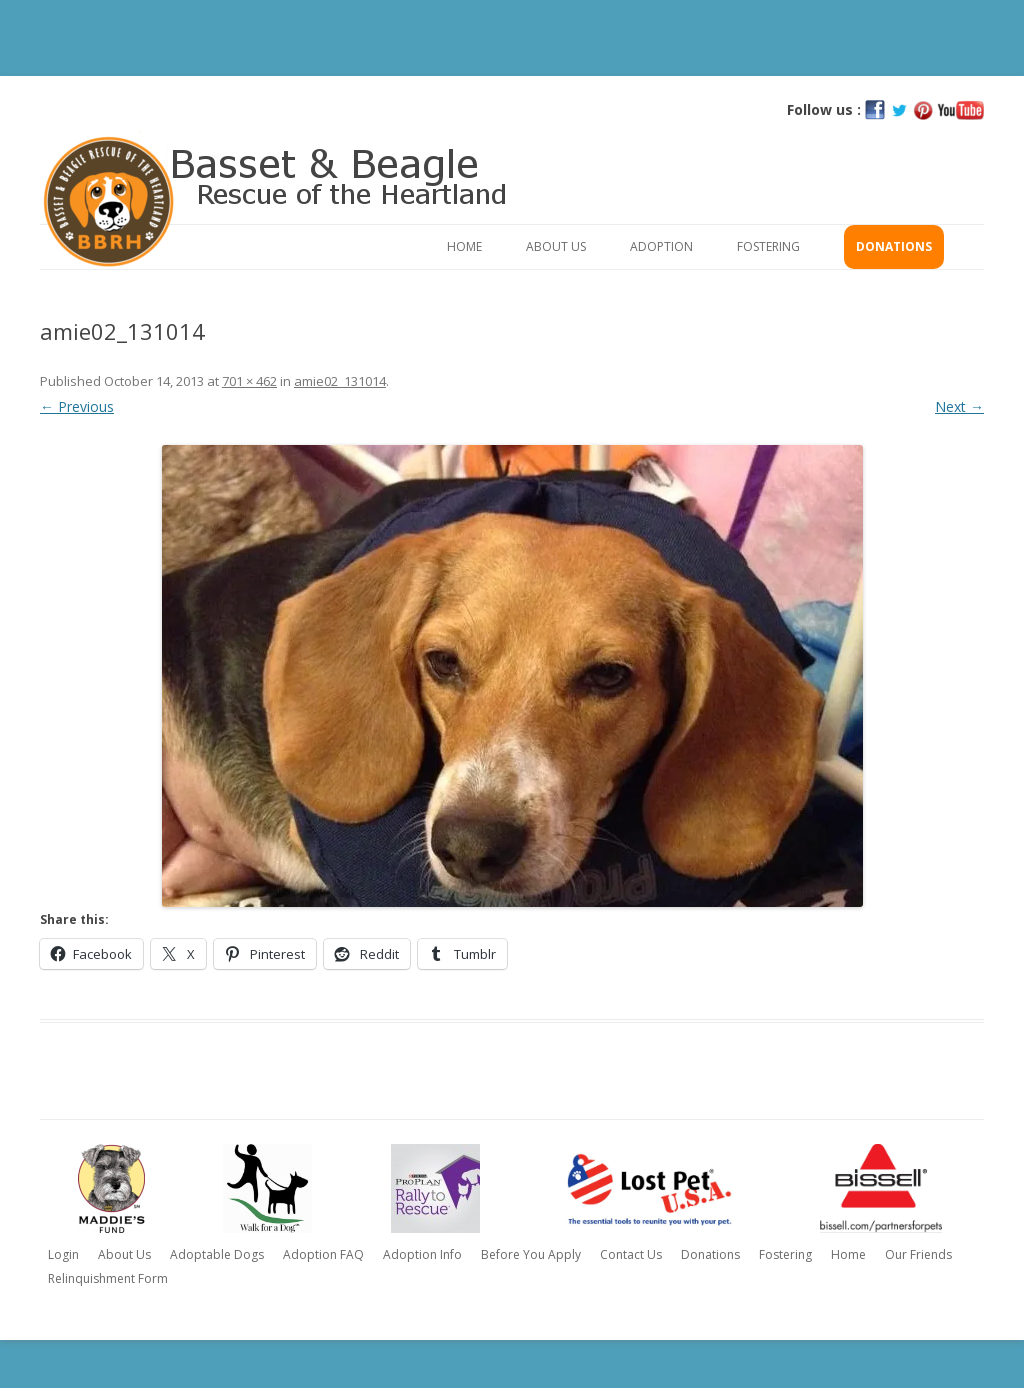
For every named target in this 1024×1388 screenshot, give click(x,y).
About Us (556, 246)
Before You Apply (531, 1254)
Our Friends (918, 1254)
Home (464, 246)
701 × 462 (249, 381)
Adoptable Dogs (217, 1254)
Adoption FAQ (323, 1254)
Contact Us (631, 1254)
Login (63, 1254)
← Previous (77, 406)
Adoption (661, 246)
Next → (959, 406)
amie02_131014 (340, 381)
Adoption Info (422, 1254)
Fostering (768, 246)
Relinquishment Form (108, 1278)
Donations (894, 246)
